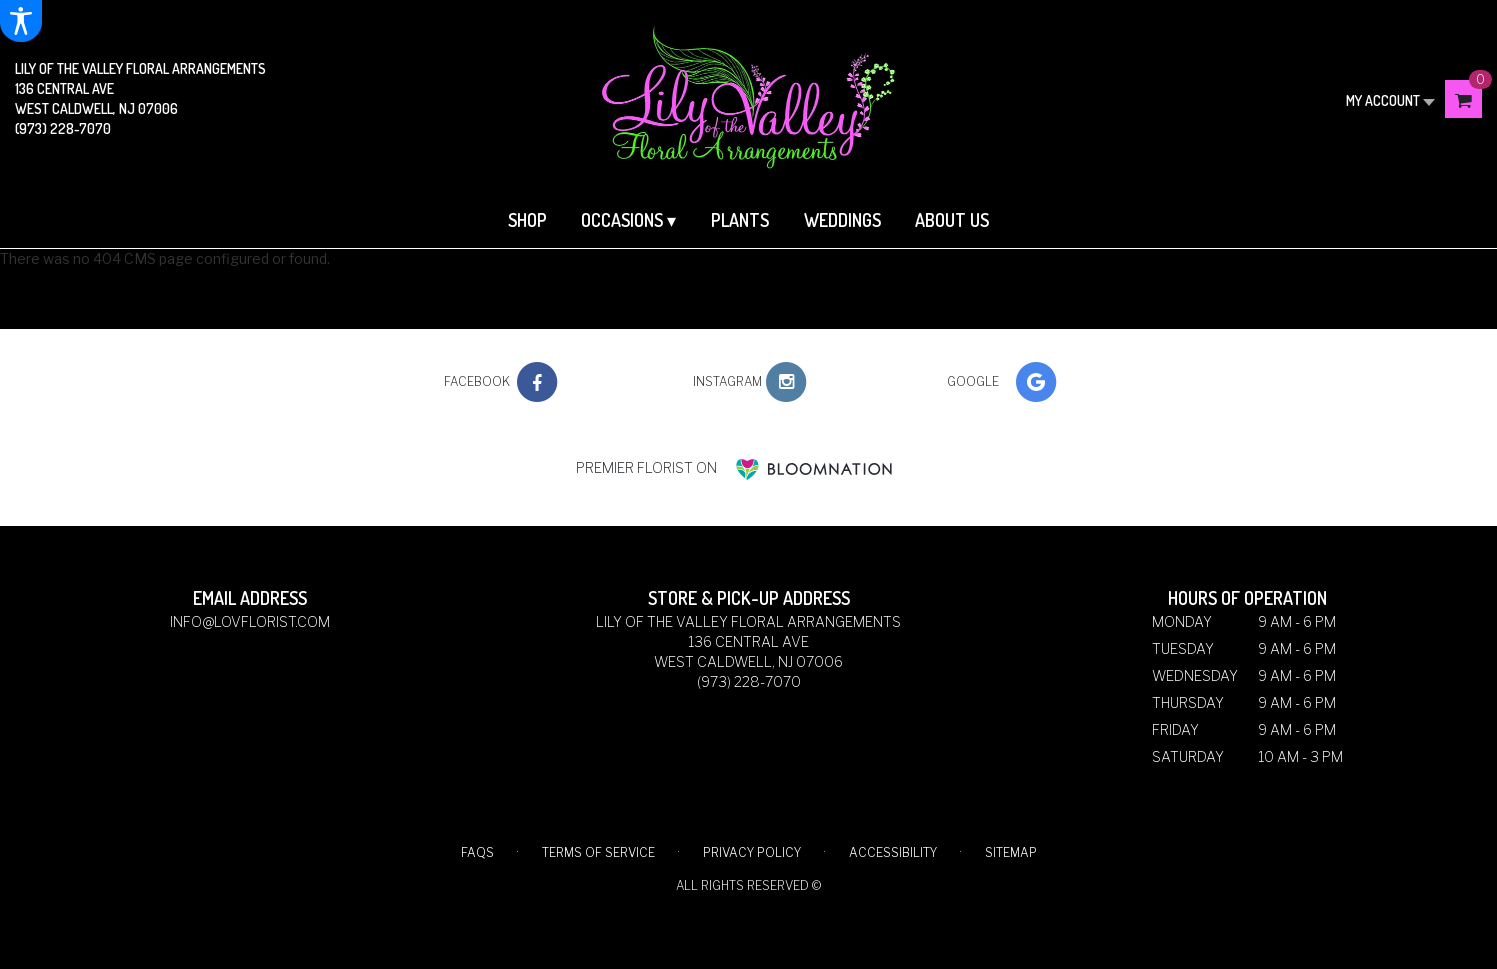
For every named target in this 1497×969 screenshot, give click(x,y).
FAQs (477, 852)
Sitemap (1011, 852)
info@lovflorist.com (250, 621)
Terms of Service (598, 852)
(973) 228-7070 (63, 128)
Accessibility (893, 852)
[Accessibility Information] (21, 21)
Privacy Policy (752, 852)
